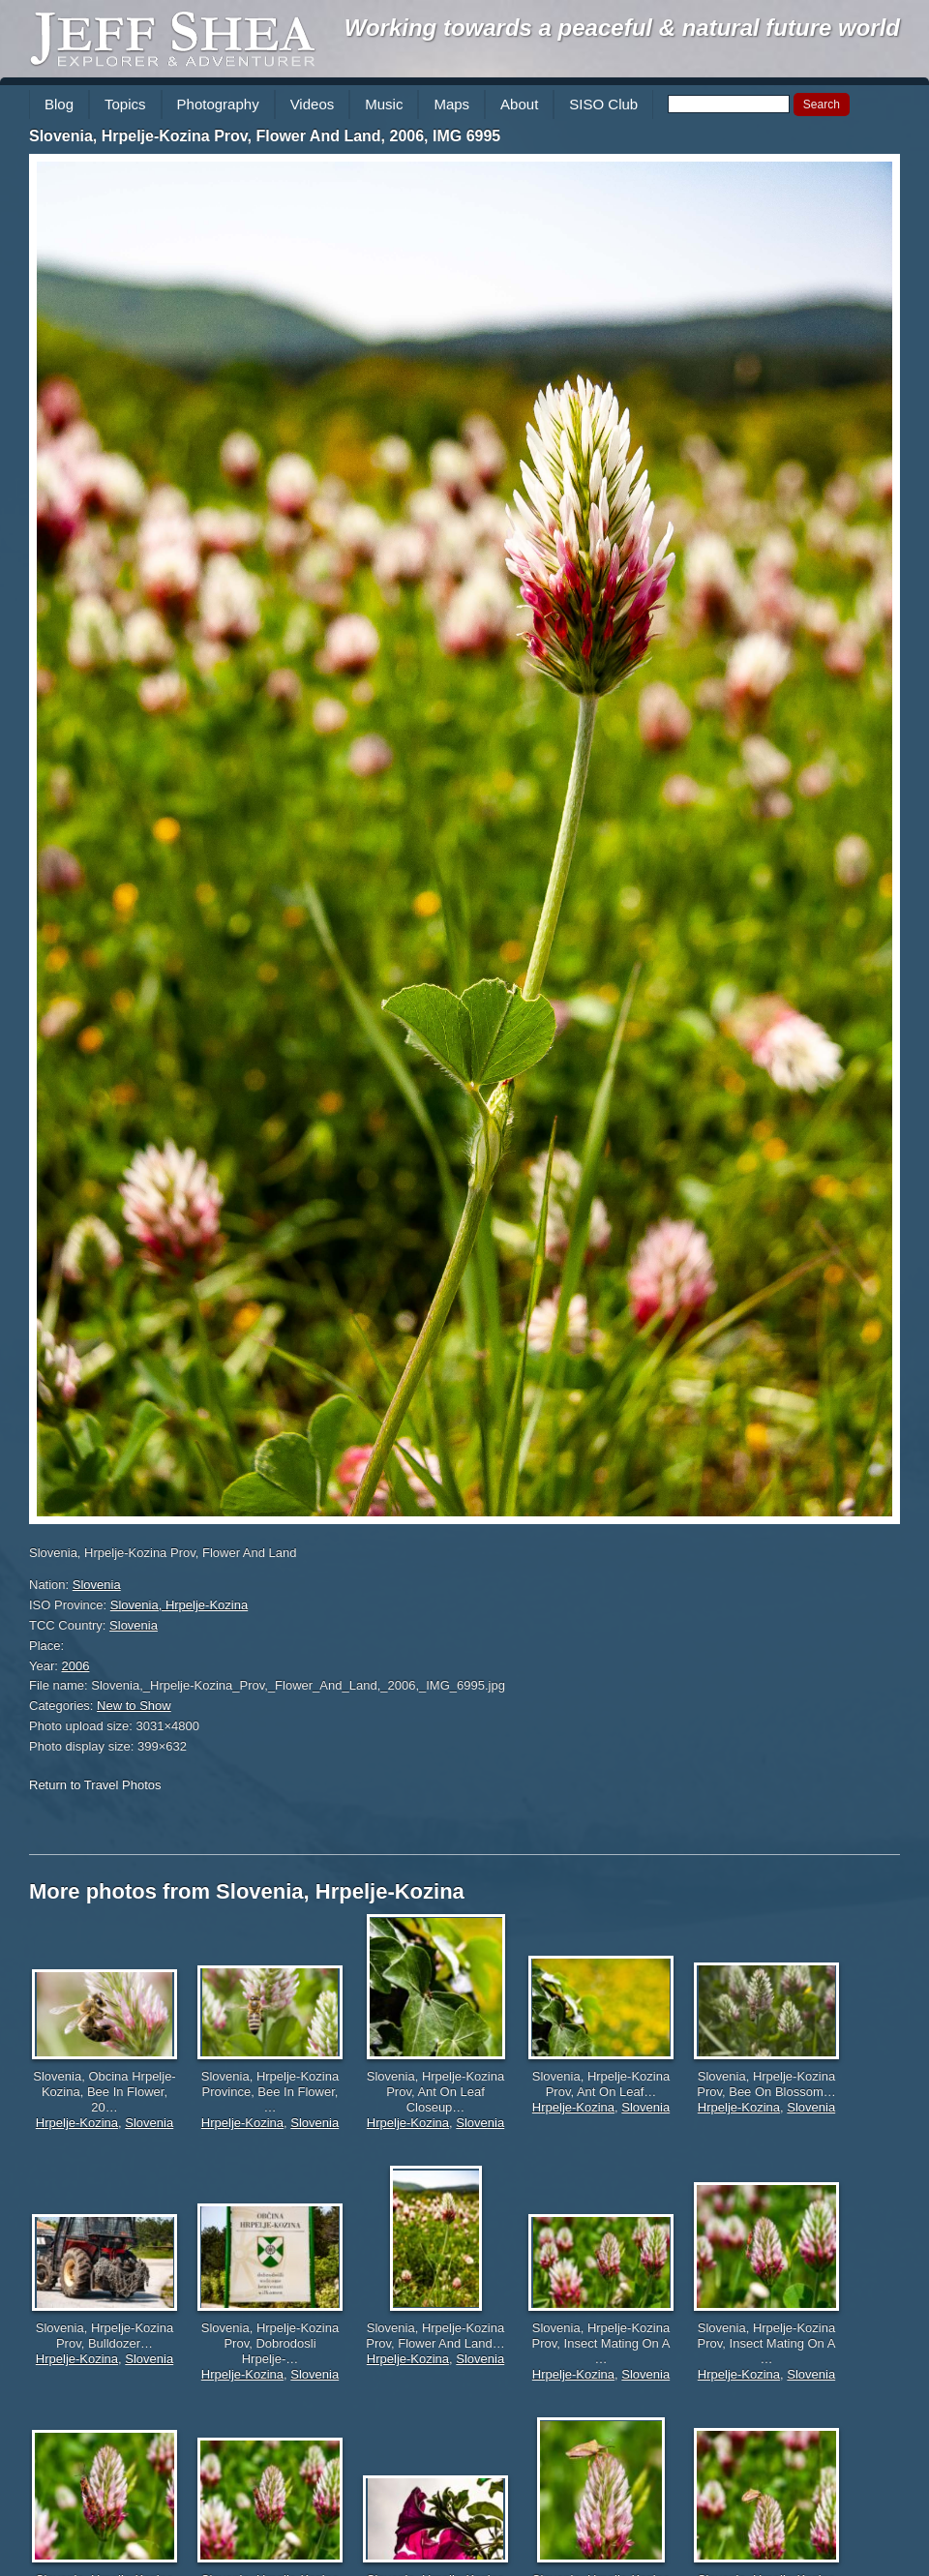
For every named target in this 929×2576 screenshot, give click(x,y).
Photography (218, 104)
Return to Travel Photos (95, 1785)
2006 (76, 1666)
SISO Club (603, 104)
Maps (451, 104)
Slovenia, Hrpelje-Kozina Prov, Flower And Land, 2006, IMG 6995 (264, 136)
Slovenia (97, 1584)
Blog (59, 104)
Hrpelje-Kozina (77, 2122)
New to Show (134, 1705)
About (519, 104)
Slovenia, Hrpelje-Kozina (179, 1605)
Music (384, 104)
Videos (312, 104)
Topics (125, 104)
